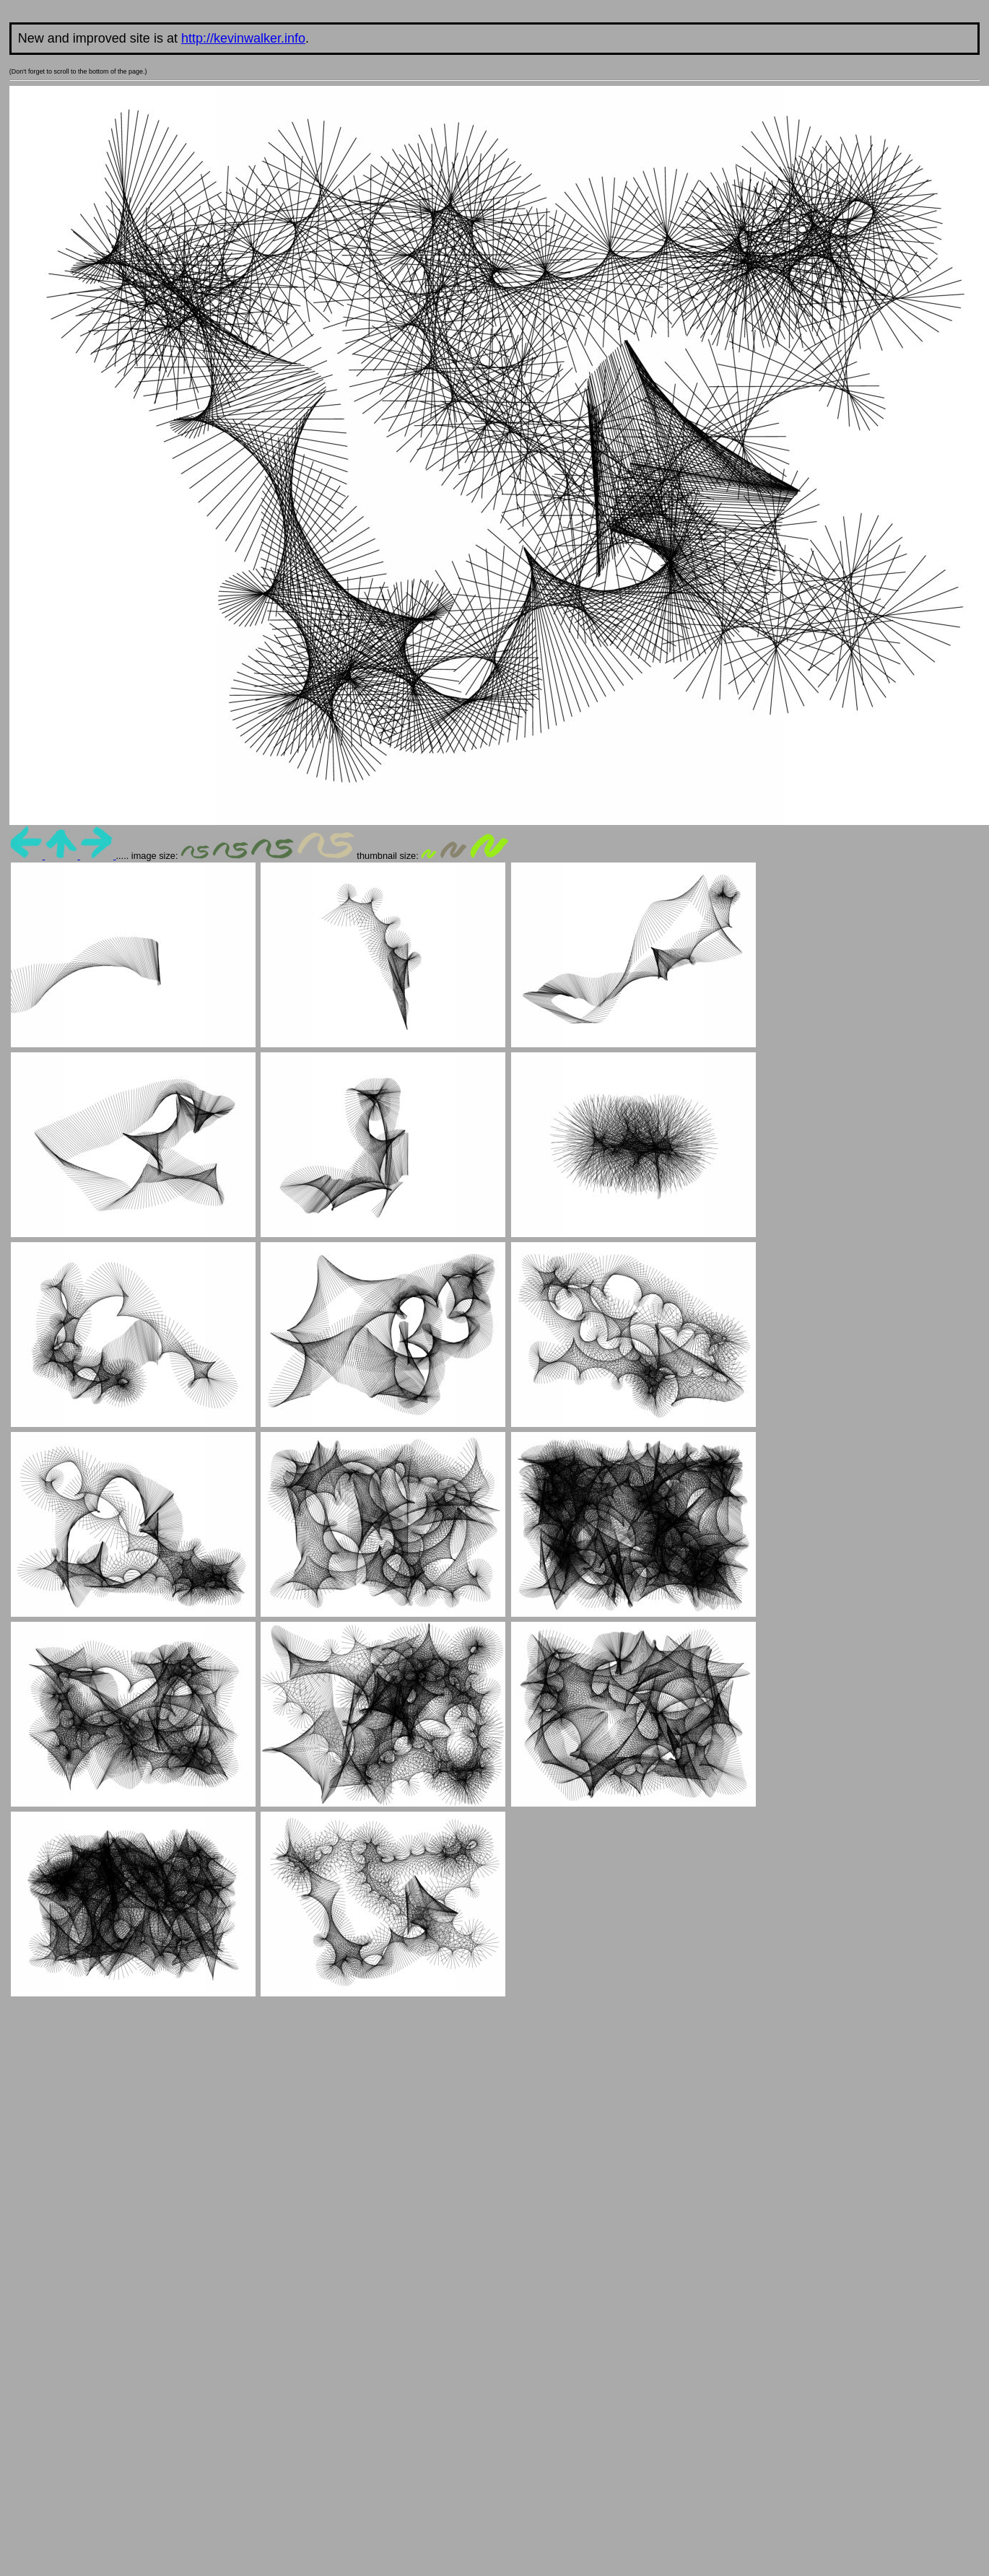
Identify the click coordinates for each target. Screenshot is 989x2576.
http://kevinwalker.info (243, 38)
